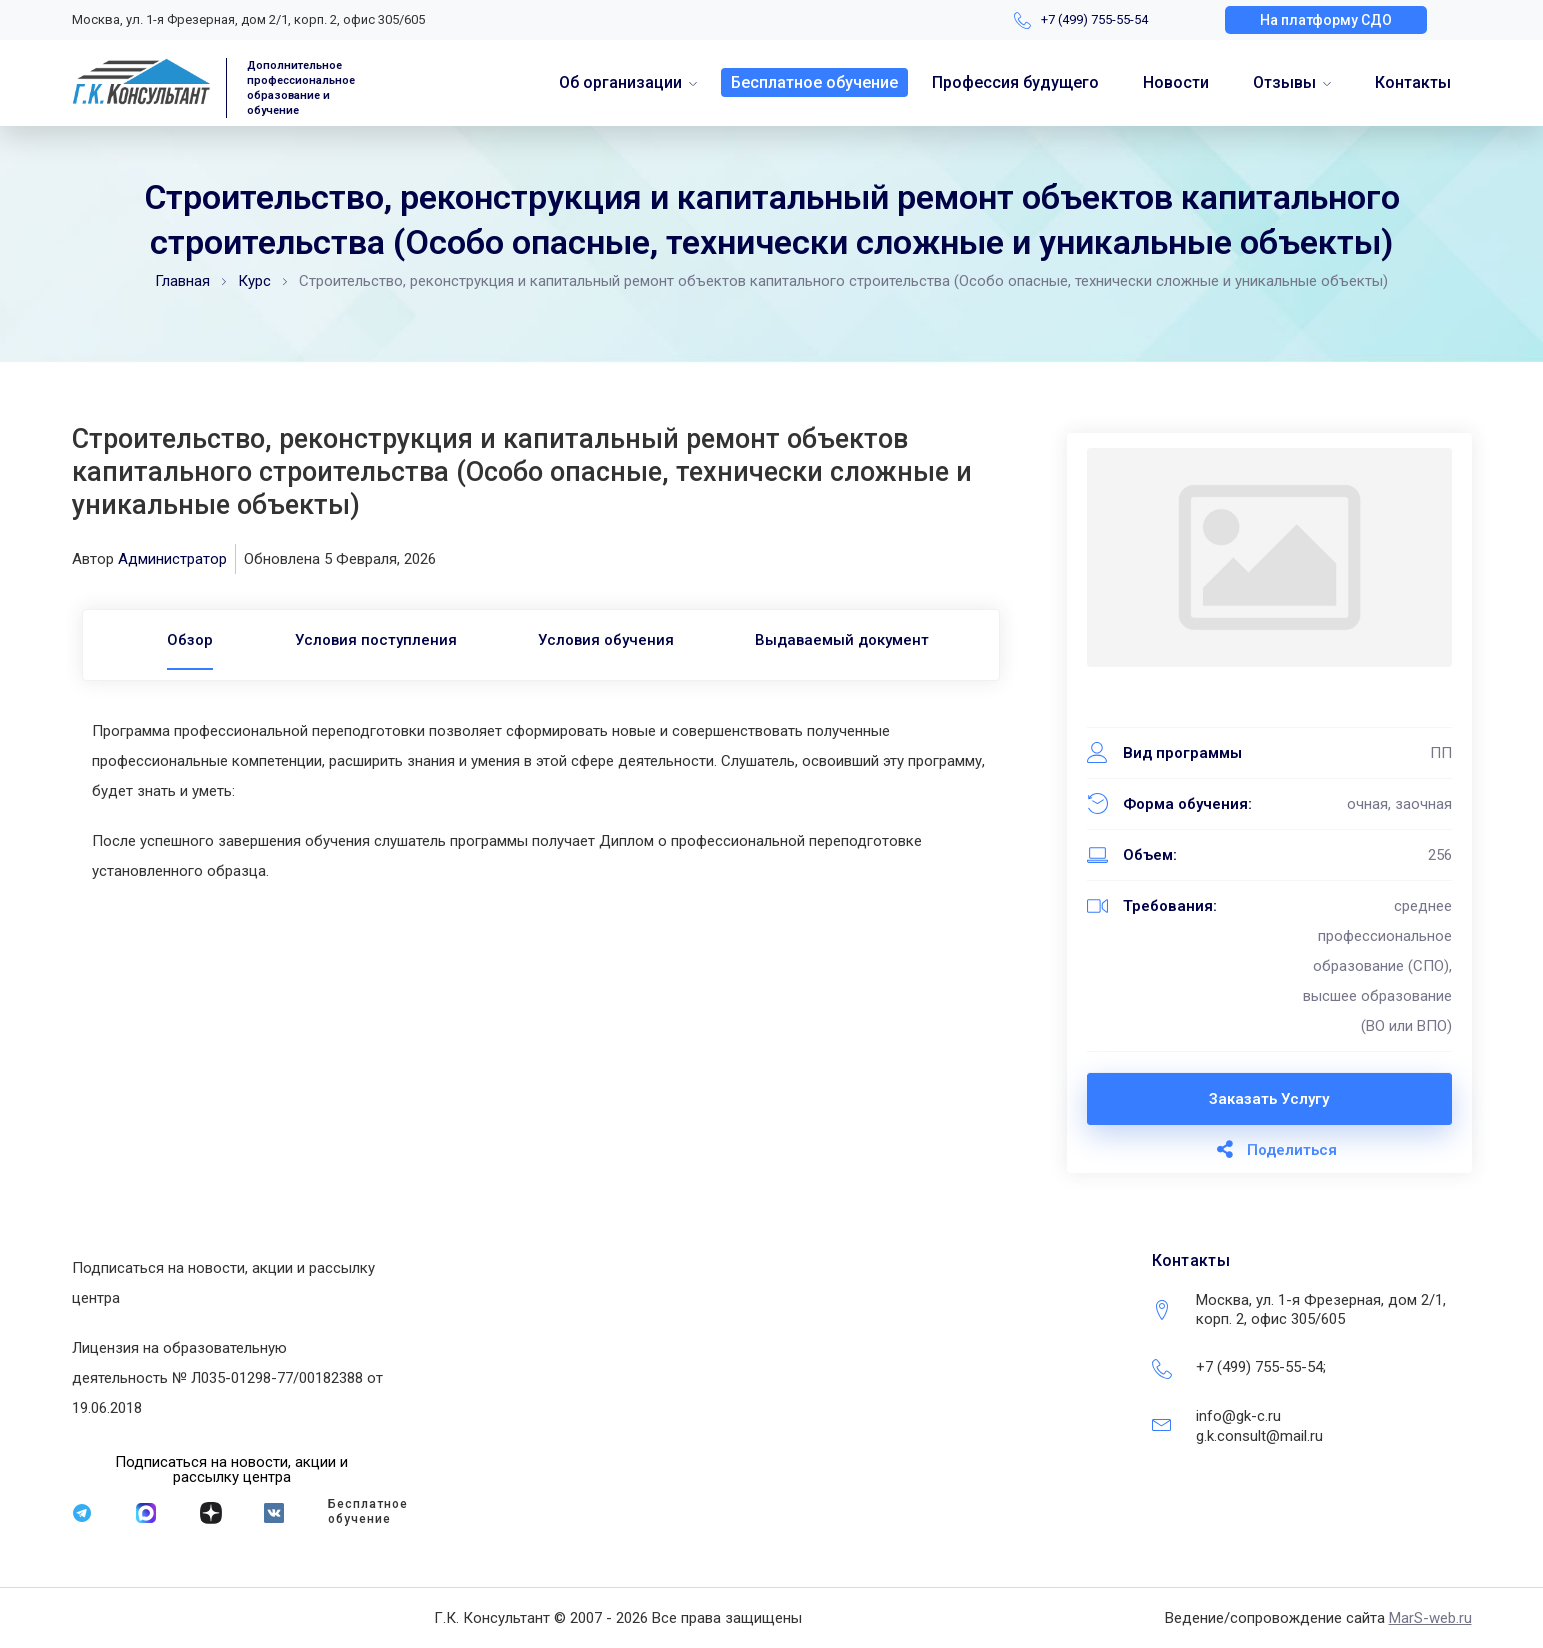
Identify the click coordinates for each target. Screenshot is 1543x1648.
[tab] (179, 640)
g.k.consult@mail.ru (1259, 1436)
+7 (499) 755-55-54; (1261, 1367)
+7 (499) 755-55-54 (1094, 19)
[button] (1326, 20)
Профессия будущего (1015, 82)
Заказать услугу (1269, 1099)
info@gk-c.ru (1238, 1416)
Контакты (1413, 82)
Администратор (172, 559)
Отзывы (1284, 82)
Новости (1176, 82)
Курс (254, 281)
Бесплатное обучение (814, 82)
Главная (182, 281)
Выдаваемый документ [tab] (854, 640)
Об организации (620, 82)
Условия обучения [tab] (610, 640)
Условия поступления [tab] (372, 640)
